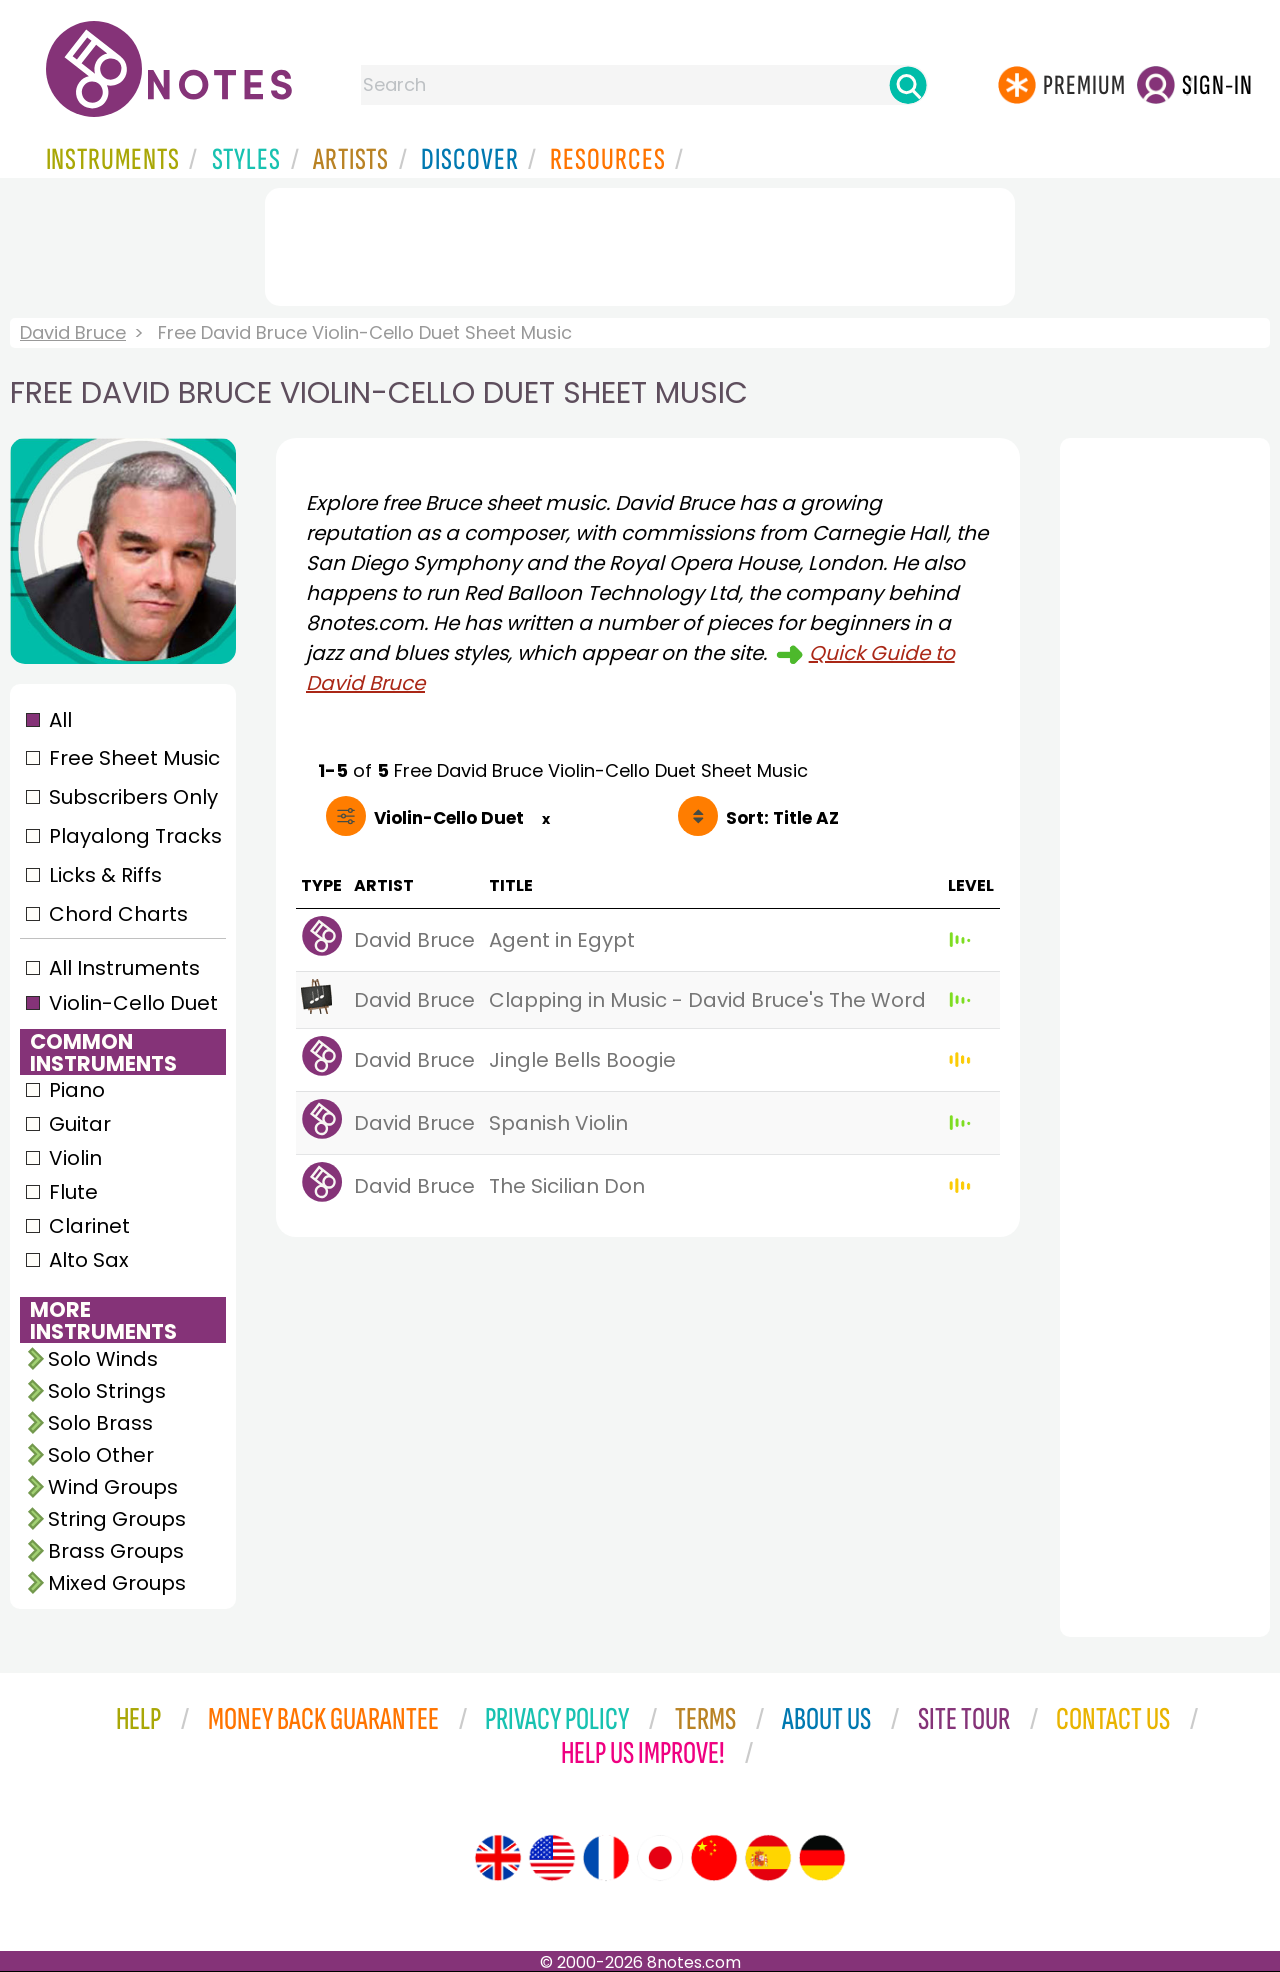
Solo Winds (103, 1359)
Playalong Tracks (135, 836)
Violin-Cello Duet (133, 1003)
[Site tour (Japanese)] (660, 1858)
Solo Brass (100, 1423)
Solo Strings (107, 1391)
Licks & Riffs (105, 875)
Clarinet (89, 1226)
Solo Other (101, 1455)
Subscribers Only (133, 797)
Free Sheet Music (134, 758)
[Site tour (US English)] (552, 1858)
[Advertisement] (640, 243)
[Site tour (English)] (498, 1858)
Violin (75, 1158)
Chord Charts (118, 914)
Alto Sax (89, 1260)
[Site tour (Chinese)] (714, 1858)
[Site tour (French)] (606, 1858)
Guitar (80, 1124)
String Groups (117, 1519)
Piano (77, 1090)
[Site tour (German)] (822, 1858)
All (60, 720)
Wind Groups (113, 1487)
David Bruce (73, 332)
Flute (73, 1192)
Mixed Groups (117, 1583)
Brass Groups (116, 1551)
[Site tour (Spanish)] (768, 1858)
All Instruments (124, 968)
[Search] (908, 85)
